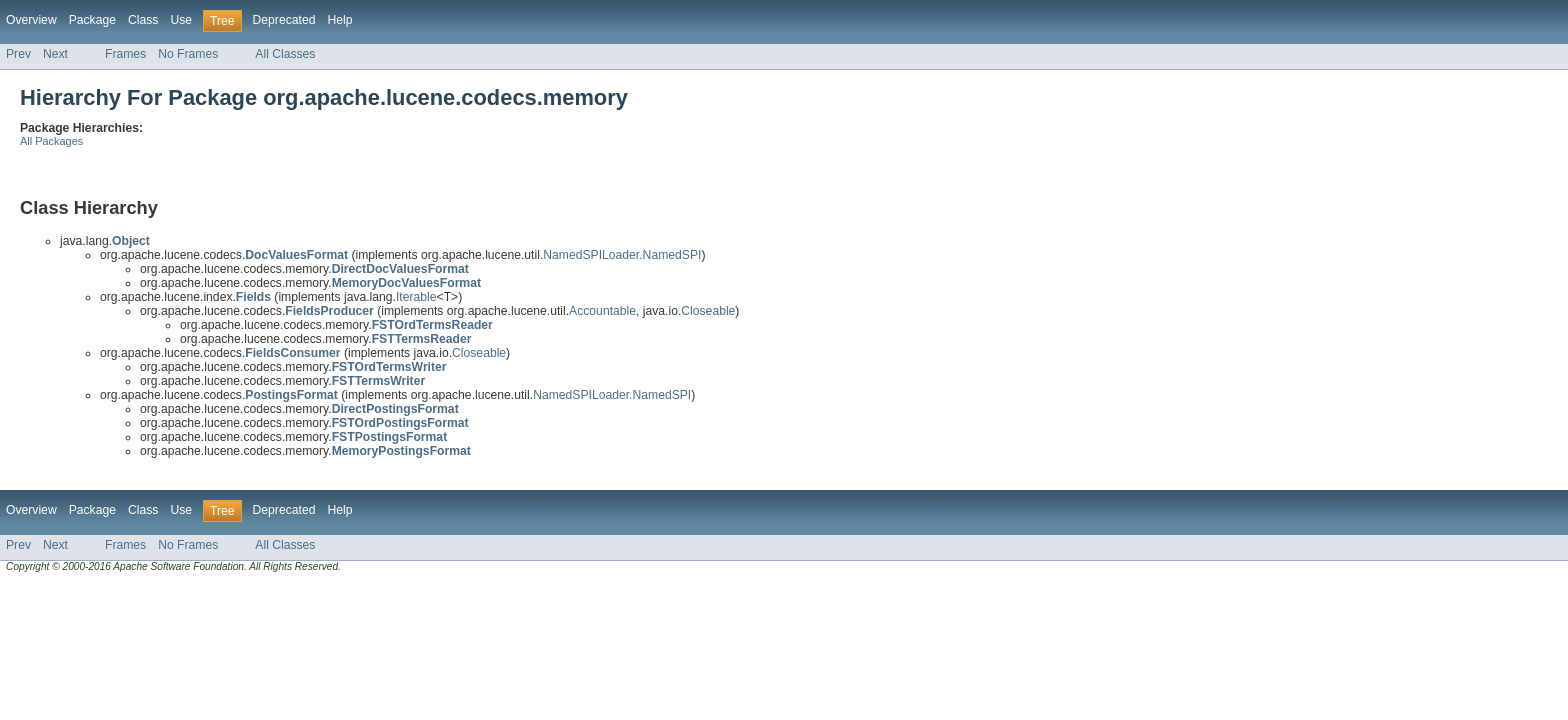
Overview (31, 20)
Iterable (416, 297)
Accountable (602, 311)
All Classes (285, 54)
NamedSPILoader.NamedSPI (622, 255)
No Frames (188, 54)
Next (55, 54)
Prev (18, 54)
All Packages (51, 141)
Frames (125, 54)
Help (339, 20)
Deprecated (284, 20)
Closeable (708, 311)
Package (92, 20)
